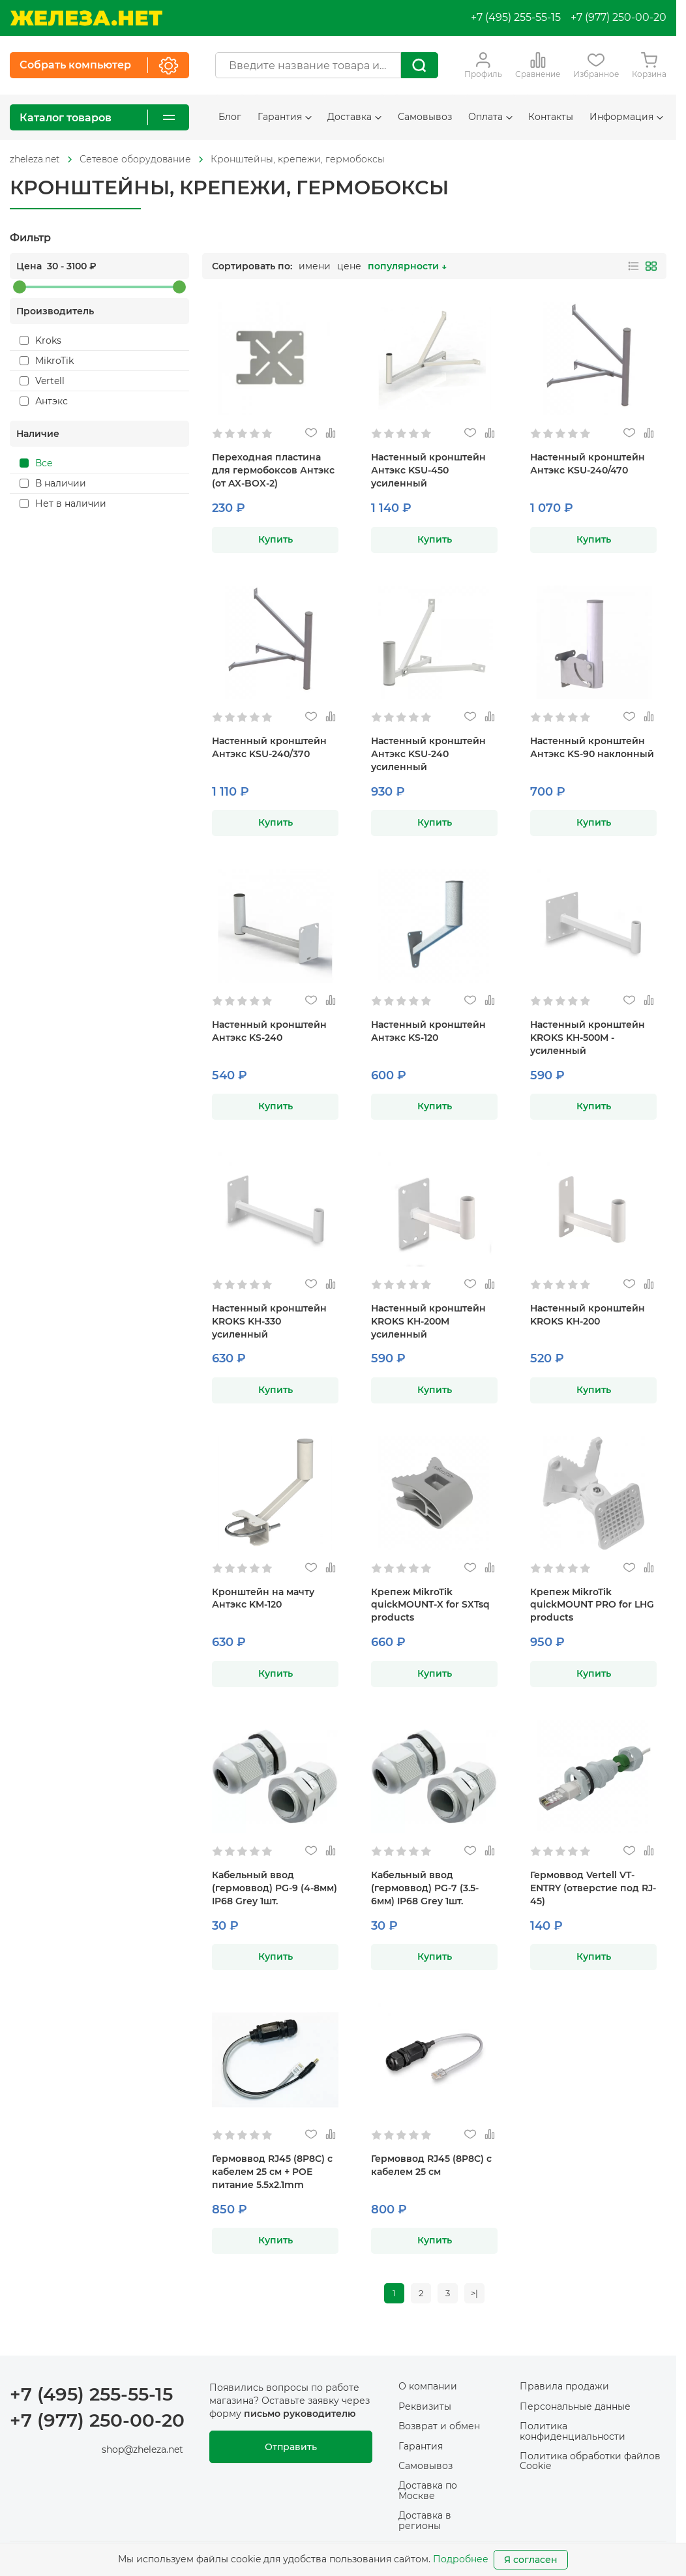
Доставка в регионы (424, 2522)
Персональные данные (575, 2408)
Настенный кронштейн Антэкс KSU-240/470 (587, 463)
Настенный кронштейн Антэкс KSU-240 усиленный (428, 754)
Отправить (291, 2449)
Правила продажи (564, 2388)
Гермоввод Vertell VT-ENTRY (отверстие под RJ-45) (593, 1888)
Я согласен (531, 2560)
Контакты (550, 117)
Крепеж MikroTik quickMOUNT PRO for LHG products (592, 1605)
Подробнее (460, 2559)
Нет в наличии (63, 503)
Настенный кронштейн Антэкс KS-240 (269, 1031)
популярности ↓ (407, 266)
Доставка (354, 117)
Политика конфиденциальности (572, 2433)
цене (349, 266)
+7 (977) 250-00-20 (618, 17)
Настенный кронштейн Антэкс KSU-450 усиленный (428, 470)
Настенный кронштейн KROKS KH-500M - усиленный (587, 1037)
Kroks (40, 340)
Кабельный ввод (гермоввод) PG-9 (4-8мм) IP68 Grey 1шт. (274, 1888)
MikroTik (47, 361)
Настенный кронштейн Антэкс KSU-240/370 (269, 747)
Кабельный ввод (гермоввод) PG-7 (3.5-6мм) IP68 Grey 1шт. (425, 1888)
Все (36, 463)
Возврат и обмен (439, 2428)
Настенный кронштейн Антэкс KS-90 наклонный (592, 747)
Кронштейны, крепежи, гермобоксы (298, 159)
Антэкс (44, 401)
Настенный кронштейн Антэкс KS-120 (428, 1031)
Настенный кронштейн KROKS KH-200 (587, 1314)
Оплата (490, 117)
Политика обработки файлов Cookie (590, 2463)
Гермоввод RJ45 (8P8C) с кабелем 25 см (431, 2165)
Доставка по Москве (427, 2492)
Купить (275, 539)
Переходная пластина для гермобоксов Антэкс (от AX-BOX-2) (273, 470)
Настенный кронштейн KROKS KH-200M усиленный (428, 1321)
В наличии (53, 483)
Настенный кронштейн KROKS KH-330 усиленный (269, 1321)
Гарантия (285, 117)
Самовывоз (425, 117)
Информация (626, 117)
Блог (229, 117)
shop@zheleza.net (142, 2451)
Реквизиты (424, 2408)
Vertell (42, 381)
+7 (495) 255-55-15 (516, 17)
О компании (427, 2388)
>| (477, 2293)
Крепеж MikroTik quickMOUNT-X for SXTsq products (430, 1605)
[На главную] (86, 18)
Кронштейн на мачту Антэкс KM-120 (263, 1598)
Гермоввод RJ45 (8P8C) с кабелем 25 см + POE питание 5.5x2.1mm (272, 2172)
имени (315, 266)
